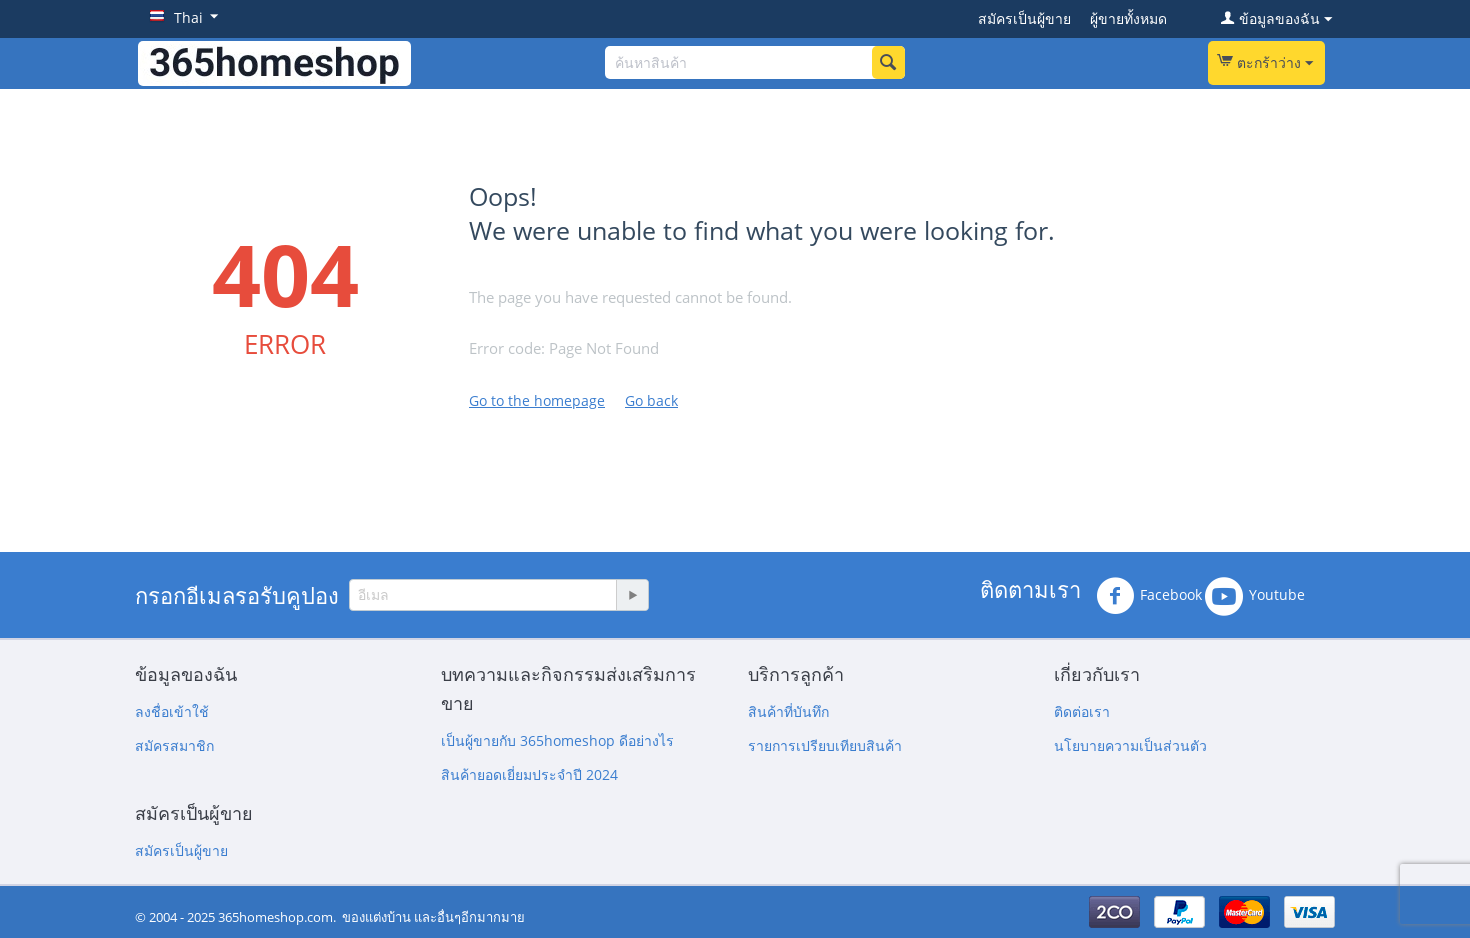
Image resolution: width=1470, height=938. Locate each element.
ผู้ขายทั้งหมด (1128, 18)
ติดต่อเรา (1082, 711)
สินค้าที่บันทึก (788, 711)
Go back (651, 400)
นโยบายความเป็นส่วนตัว (1130, 745)
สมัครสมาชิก (174, 745)
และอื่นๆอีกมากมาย (469, 917)
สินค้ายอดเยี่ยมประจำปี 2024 (529, 774)
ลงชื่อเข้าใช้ (172, 711)
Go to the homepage (537, 400)
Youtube (1255, 596)
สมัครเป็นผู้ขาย (1024, 18)
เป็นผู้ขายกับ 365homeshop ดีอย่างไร (557, 740)
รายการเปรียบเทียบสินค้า (825, 745)
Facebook (1149, 596)
